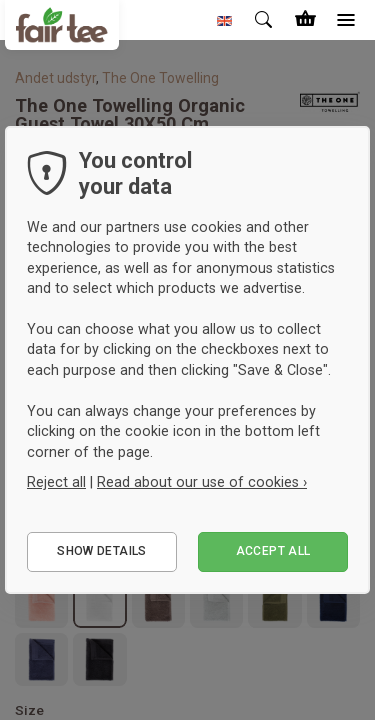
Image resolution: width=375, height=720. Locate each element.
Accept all (273, 551)
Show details (101, 551)
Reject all (56, 482)
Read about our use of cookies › (202, 482)
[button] (225, 20)
